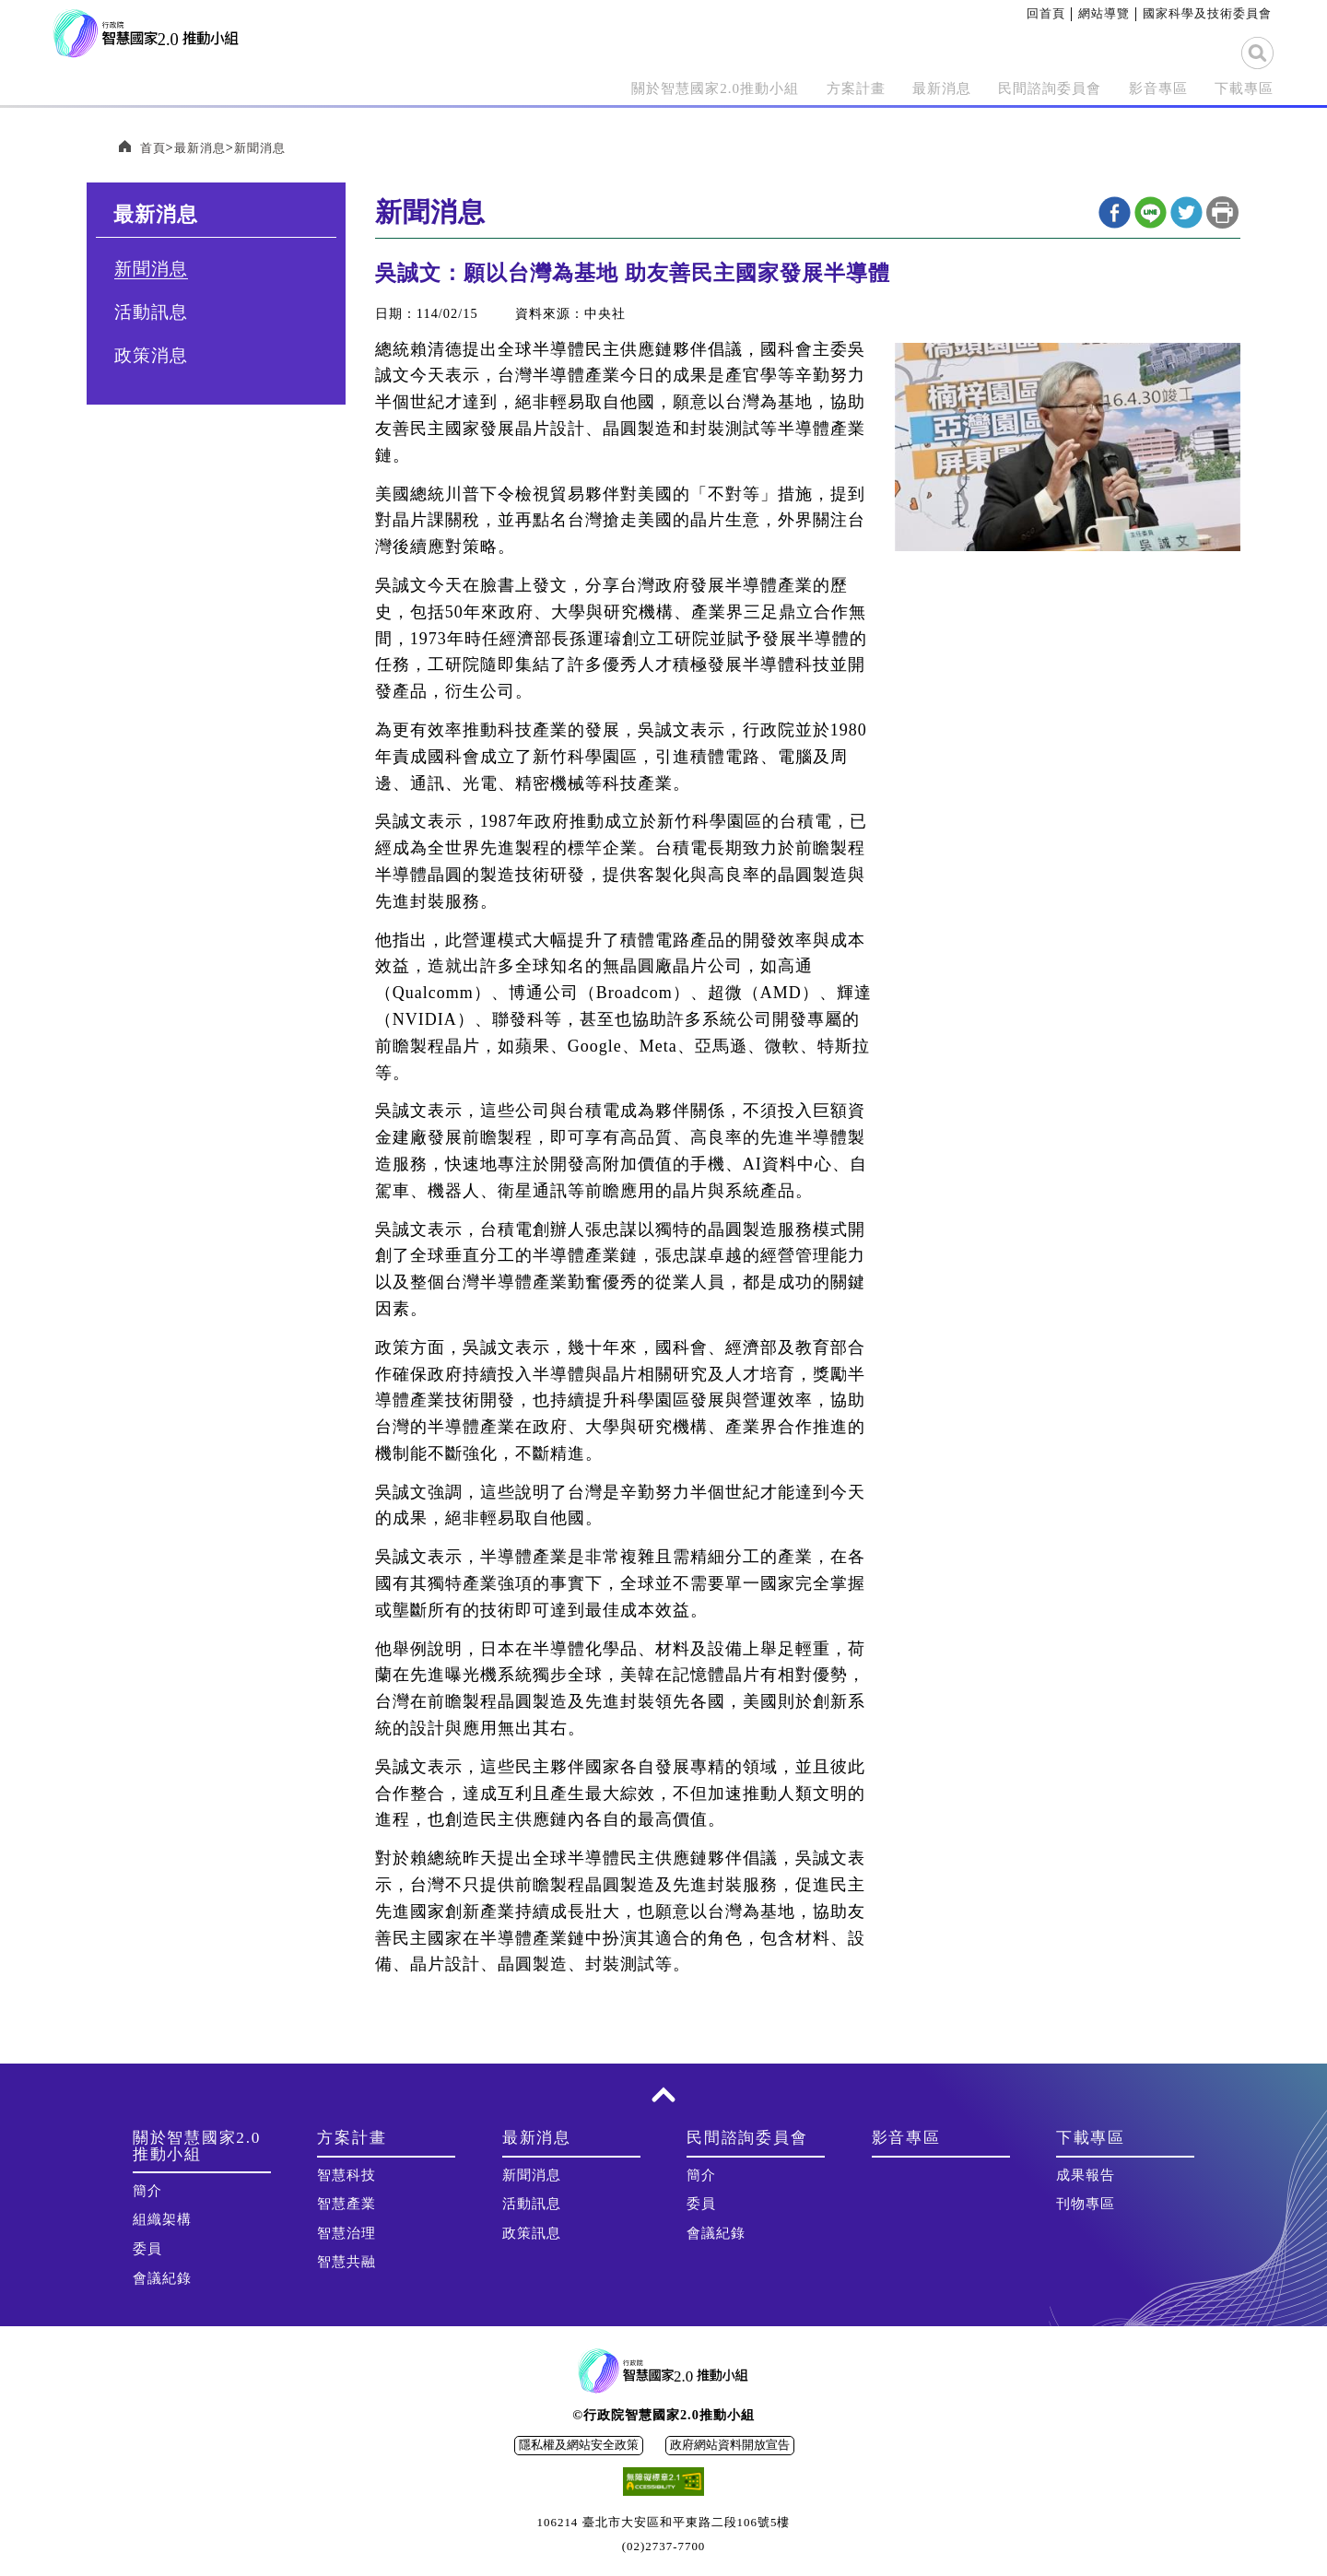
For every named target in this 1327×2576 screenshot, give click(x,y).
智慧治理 (346, 2234)
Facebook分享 (1114, 213)
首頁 (154, 148)
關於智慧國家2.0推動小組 (613, 88)
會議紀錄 (162, 2279)
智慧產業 (346, 2204)
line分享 (1150, 213)
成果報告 (1085, 2176)
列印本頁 (1222, 213)
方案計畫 (780, 88)
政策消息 (151, 356)
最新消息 (881, 88)
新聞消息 (267, 148)
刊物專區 (1085, 2204)
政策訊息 (531, 2234)
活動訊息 (151, 313)
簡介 (147, 2191)
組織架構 (162, 2220)
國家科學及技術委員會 (1207, 13)
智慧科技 (346, 2176)
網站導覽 (1104, 13)
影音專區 (1137, 88)
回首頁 (1046, 13)
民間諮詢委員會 (1009, 88)
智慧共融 (346, 2262)
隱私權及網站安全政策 (579, 2445)
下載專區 (1237, 88)
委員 (147, 2249)
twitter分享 (1186, 213)
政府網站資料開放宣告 (730, 2445)
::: (1020, 13)
